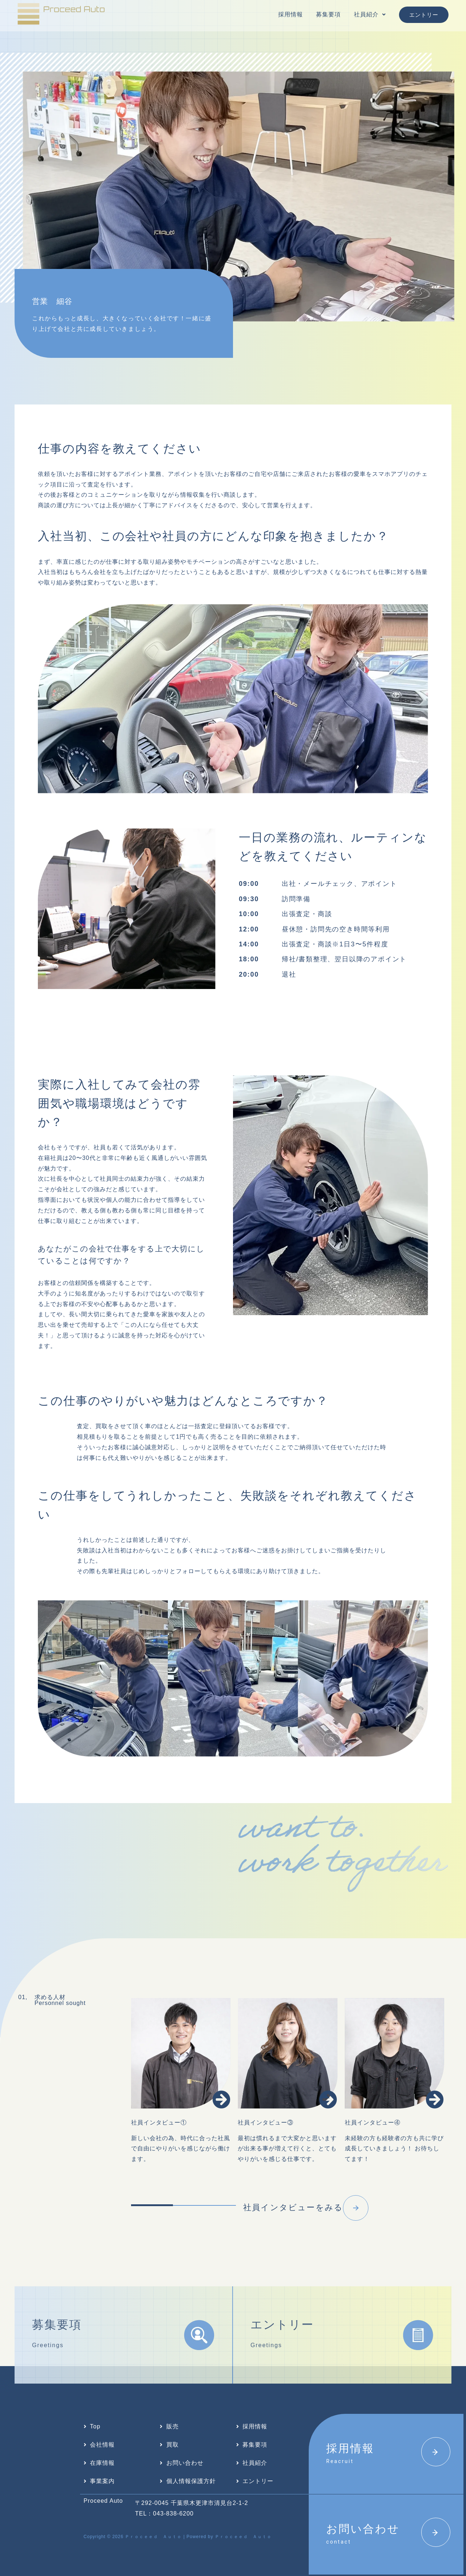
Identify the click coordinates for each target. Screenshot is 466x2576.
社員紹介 (370, 14)
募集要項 (328, 14)
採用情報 (290, 14)
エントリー (423, 15)
